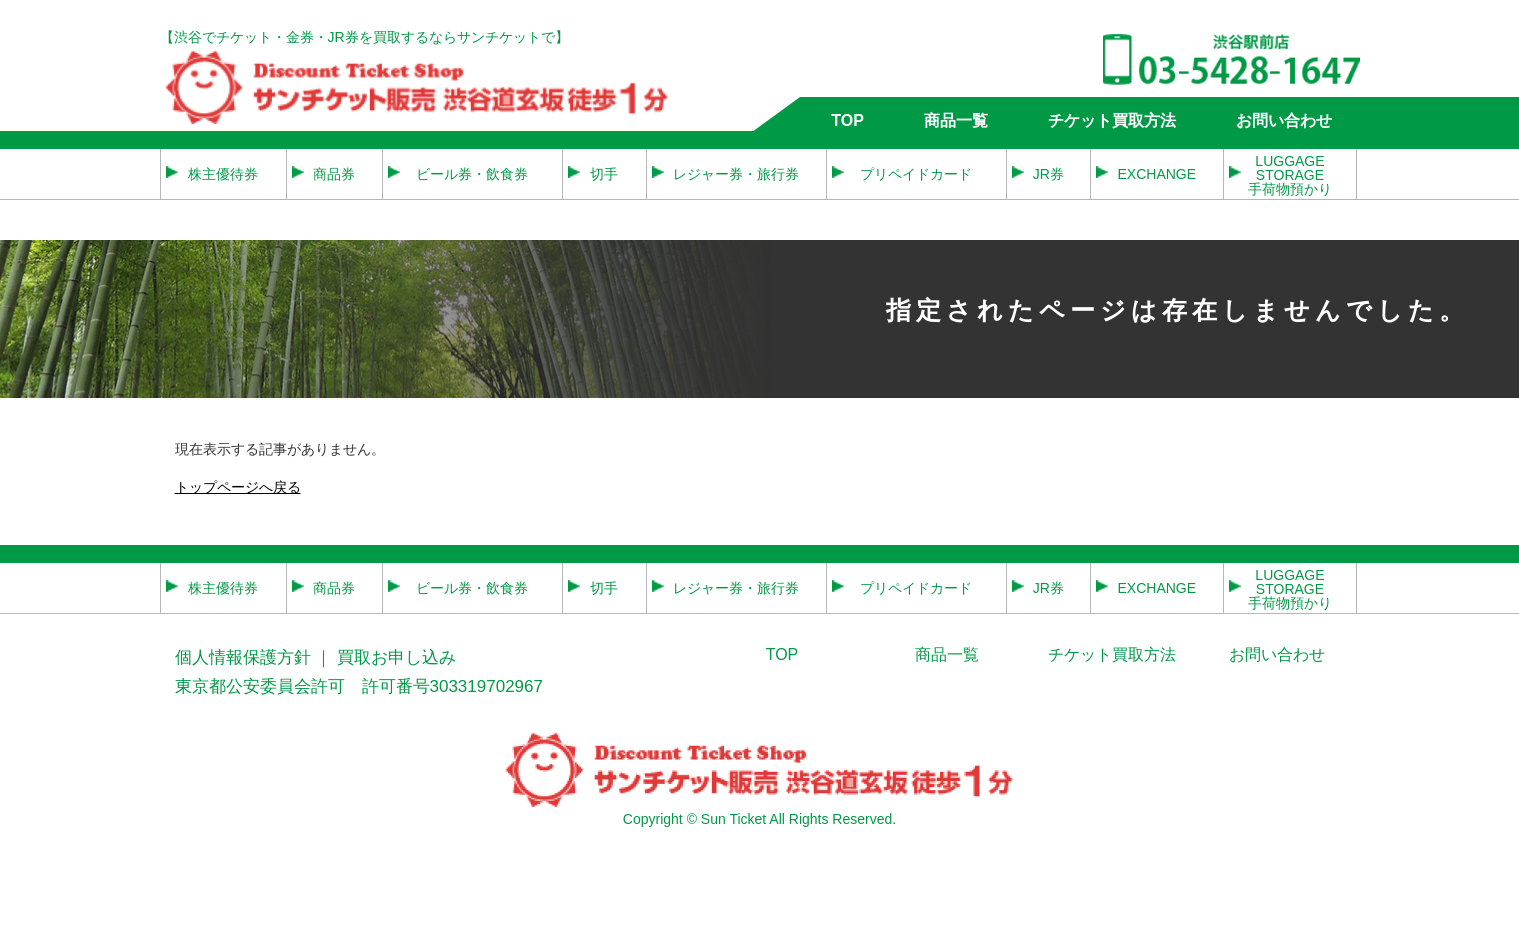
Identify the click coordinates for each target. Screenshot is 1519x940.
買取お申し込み (396, 657)
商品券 (334, 174)
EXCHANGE (1156, 174)
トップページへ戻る (238, 487)
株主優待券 (223, 174)
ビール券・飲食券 (472, 174)
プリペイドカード (916, 174)
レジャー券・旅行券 (736, 174)
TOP (847, 120)
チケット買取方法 (1112, 120)
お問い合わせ (1284, 120)
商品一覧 (956, 120)
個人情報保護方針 (243, 657)
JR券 (1048, 174)
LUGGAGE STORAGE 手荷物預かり (1290, 174)
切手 (604, 174)
